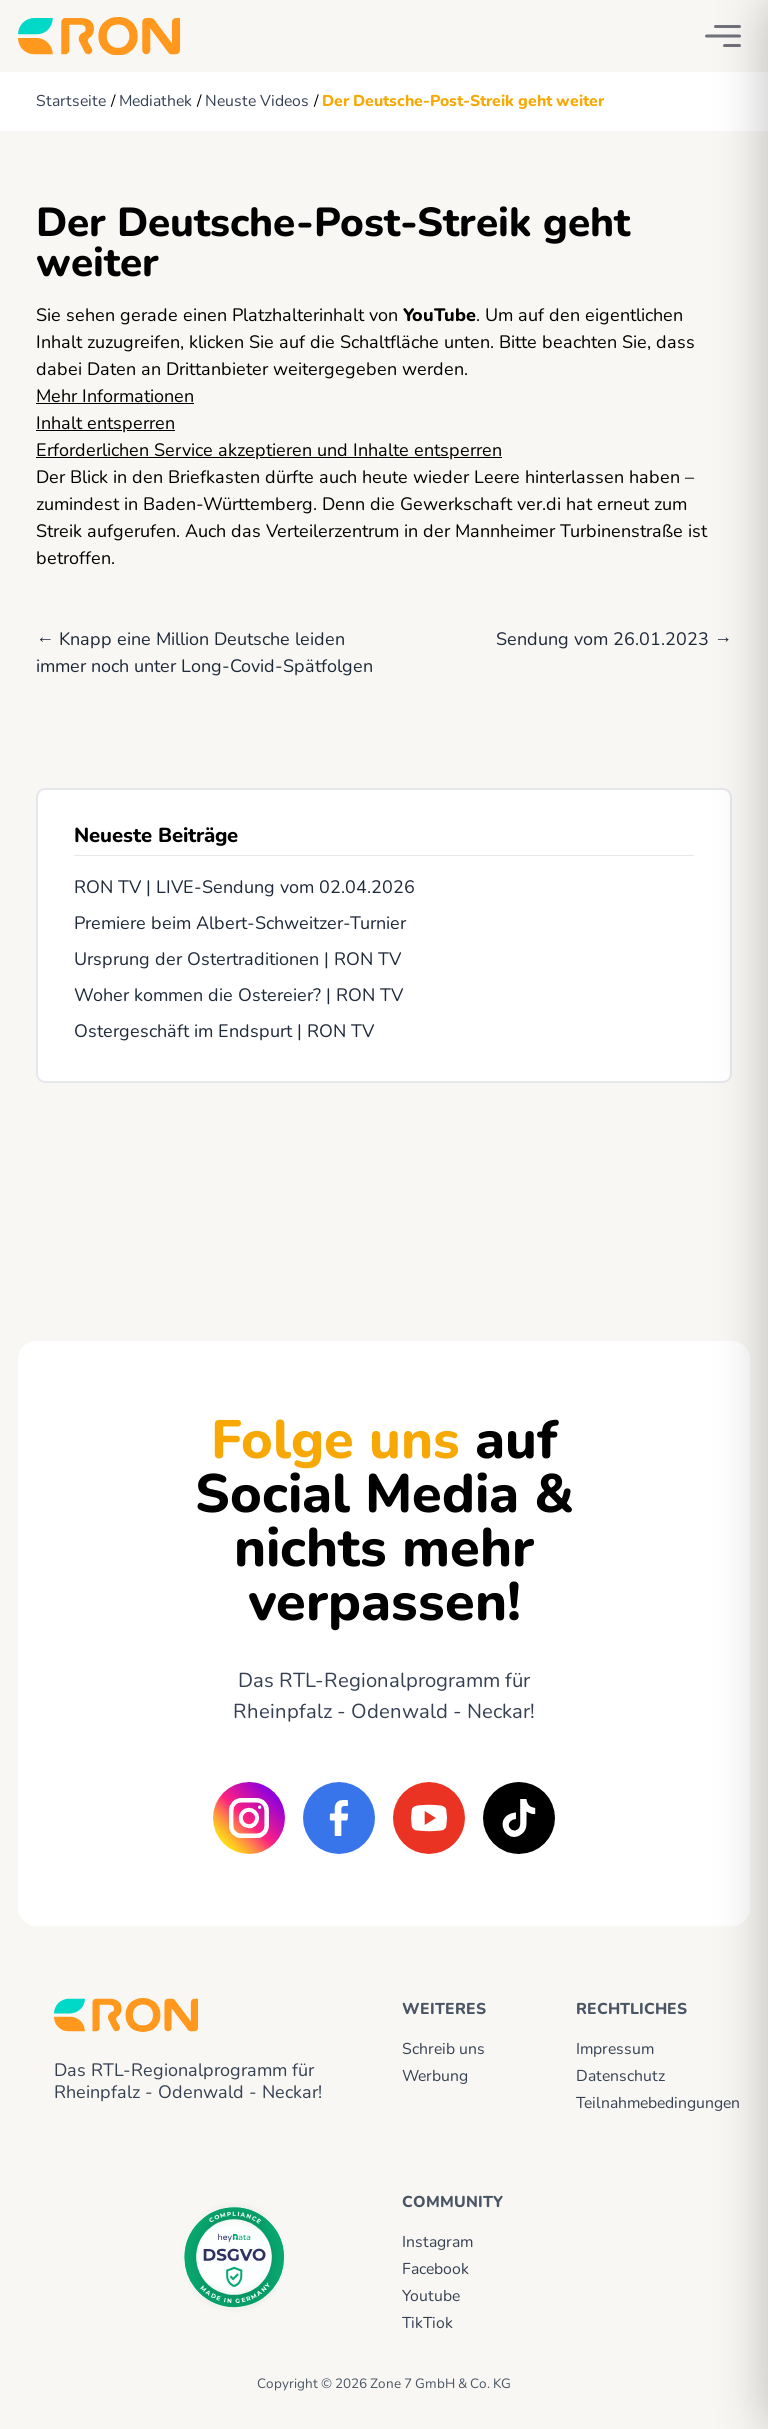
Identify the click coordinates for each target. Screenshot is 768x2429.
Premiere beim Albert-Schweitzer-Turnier (240, 923)
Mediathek (155, 101)
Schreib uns (443, 2049)
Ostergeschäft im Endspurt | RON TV (224, 1031)
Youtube (431, 2296)
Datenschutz (620, 2076)
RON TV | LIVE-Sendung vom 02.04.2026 (244, 887)
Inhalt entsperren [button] (105, 423)
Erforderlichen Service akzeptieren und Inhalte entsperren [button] (269, 450)
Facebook (435, 2269)
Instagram (437, 2242)
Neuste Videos (257, 101)
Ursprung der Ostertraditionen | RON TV (237, 959)
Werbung (435, 2076)
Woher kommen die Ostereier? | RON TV (238, 995)
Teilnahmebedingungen (645, 2103)
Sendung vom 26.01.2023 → (614, 639)
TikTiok (427, 2323)
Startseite (71, 101)
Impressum (615, 2049)
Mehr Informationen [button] (115, 396)
